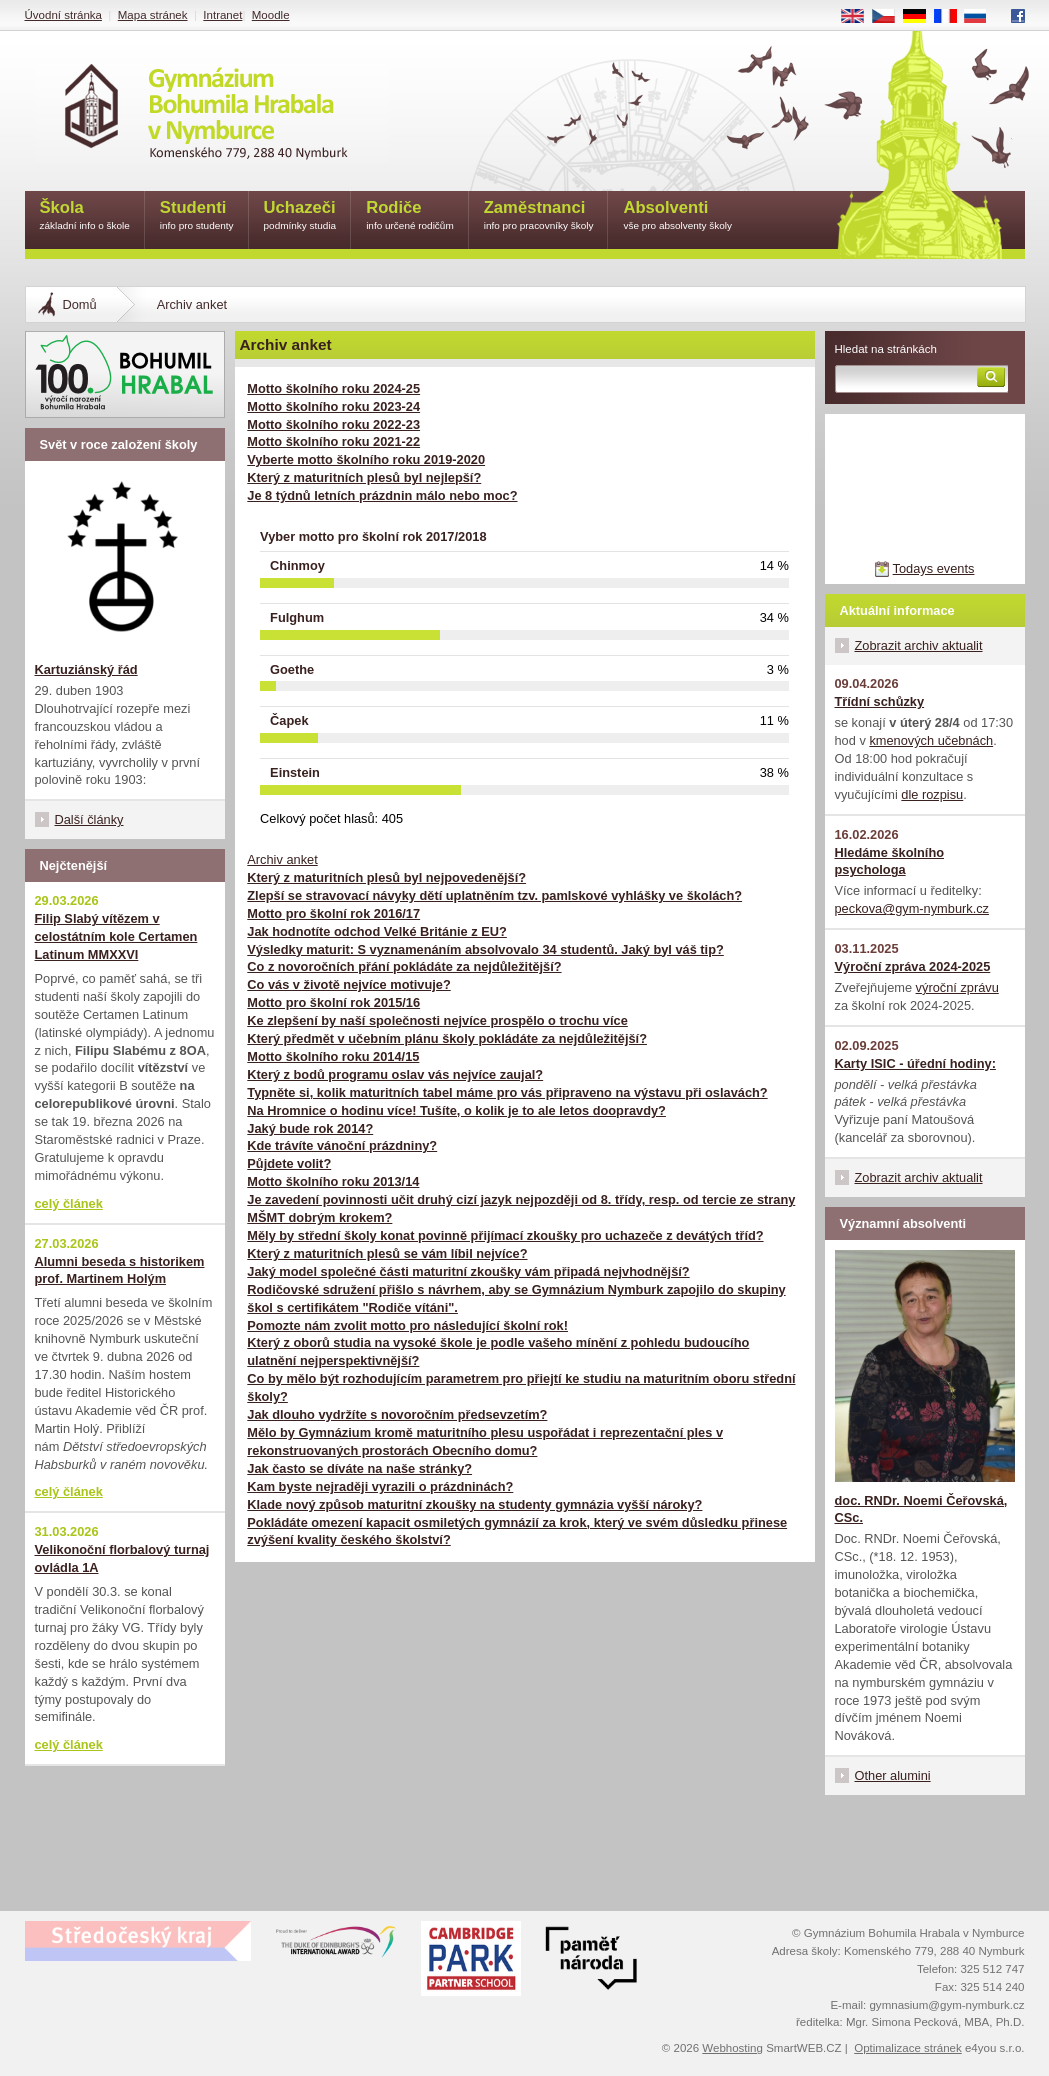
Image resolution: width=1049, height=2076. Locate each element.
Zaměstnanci (539, 216)
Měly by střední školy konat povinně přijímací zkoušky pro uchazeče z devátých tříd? (505, 1235)
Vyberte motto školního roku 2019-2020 (366, 459)
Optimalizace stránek (908, 2048)
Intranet (222, 15)
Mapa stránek (153, 15)
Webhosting (732, 2048)
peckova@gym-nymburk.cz (912, 908)
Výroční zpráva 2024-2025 (913, 966)
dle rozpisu (932, 794)
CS (890, 17)
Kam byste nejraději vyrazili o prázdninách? (380, 1486)
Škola (85, 216)
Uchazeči (300, 216)
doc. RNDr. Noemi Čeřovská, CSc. (921, 1509)
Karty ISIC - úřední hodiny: (915, 1063)
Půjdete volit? (289, 1163)
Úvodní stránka (63, 15)
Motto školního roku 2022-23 (333, 424)
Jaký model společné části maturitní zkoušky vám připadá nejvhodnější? (468, 1271)
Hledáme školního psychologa (890, 861)
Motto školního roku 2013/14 (333, 1181)
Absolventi (677, 216)
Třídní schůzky (880, 701)
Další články (89, 819)
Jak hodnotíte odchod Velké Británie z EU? (377, 931)
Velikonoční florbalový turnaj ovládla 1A (122, 1558)
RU (982, 17)
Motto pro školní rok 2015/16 (333, 1002)
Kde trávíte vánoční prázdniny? (342, 1145)
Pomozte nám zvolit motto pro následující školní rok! (407, 1325)
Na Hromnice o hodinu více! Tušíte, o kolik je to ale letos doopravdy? (456, 1110)
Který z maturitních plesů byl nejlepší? (364, 477)
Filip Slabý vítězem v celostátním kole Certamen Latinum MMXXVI (116, 936)
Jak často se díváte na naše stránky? (359, 1468)
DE (921, 17)
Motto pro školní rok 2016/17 (333, 913)
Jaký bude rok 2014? (310, 1128)
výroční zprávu (957, 987)
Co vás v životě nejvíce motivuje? (348, 984)
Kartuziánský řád (86, 669)
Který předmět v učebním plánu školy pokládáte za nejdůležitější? (447, 1038)
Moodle (271, 15)
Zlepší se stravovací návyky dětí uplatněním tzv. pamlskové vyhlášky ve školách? (494, 895)
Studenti (197, 216)
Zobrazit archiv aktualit (919, 645)
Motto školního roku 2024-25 (333, 388)
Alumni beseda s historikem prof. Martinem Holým (120, 1270)
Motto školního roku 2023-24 (333, 406)
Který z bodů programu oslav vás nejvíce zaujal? (395, 1074)
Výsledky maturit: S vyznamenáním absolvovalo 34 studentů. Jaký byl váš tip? (485, 949)
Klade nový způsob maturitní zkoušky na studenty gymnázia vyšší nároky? (474, 1504)
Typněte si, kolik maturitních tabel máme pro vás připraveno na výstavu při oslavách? (507, 1092)
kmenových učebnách (931, 740)
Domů (80, 304)
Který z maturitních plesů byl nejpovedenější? (386, 877)
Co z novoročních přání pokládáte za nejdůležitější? (404, 966)
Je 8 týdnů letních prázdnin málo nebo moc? (382, 495)
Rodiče (410, 216)
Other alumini (893, 1775)
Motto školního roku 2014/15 (333, 1056)
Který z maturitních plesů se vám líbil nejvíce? (387, 1253)
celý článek (69, 1203)
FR (951, 17)
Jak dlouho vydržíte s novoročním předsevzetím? (397, 1414)
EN (859, 17)
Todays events (934, 568)
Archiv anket (282, 859)
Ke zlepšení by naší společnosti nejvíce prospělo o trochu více (437, 1020)
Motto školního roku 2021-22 (333, 441)
